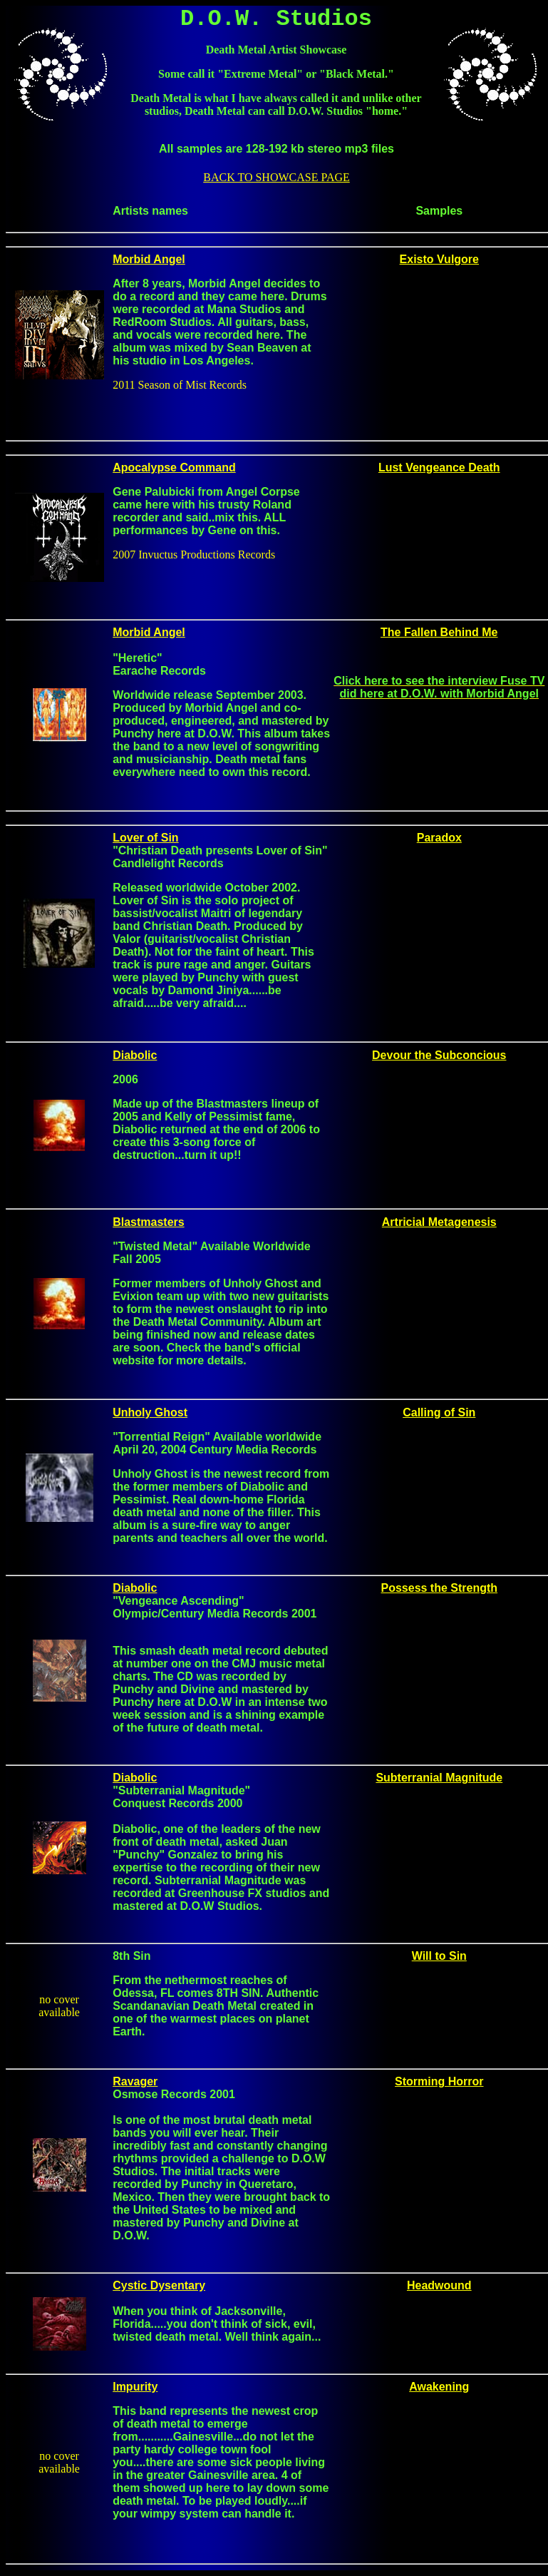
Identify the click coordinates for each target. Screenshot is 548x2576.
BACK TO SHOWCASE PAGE (276, 177)
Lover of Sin (145, 838)
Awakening (439, 2387)
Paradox (439, 838)
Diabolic (135, 1588)
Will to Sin (439, 1956)
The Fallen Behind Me (439, 632)
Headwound (439, 2285)
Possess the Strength (439, 1588)
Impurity (135, 2387)
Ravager (135, 2081)
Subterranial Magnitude (439, 1778)
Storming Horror (439, 2081)
